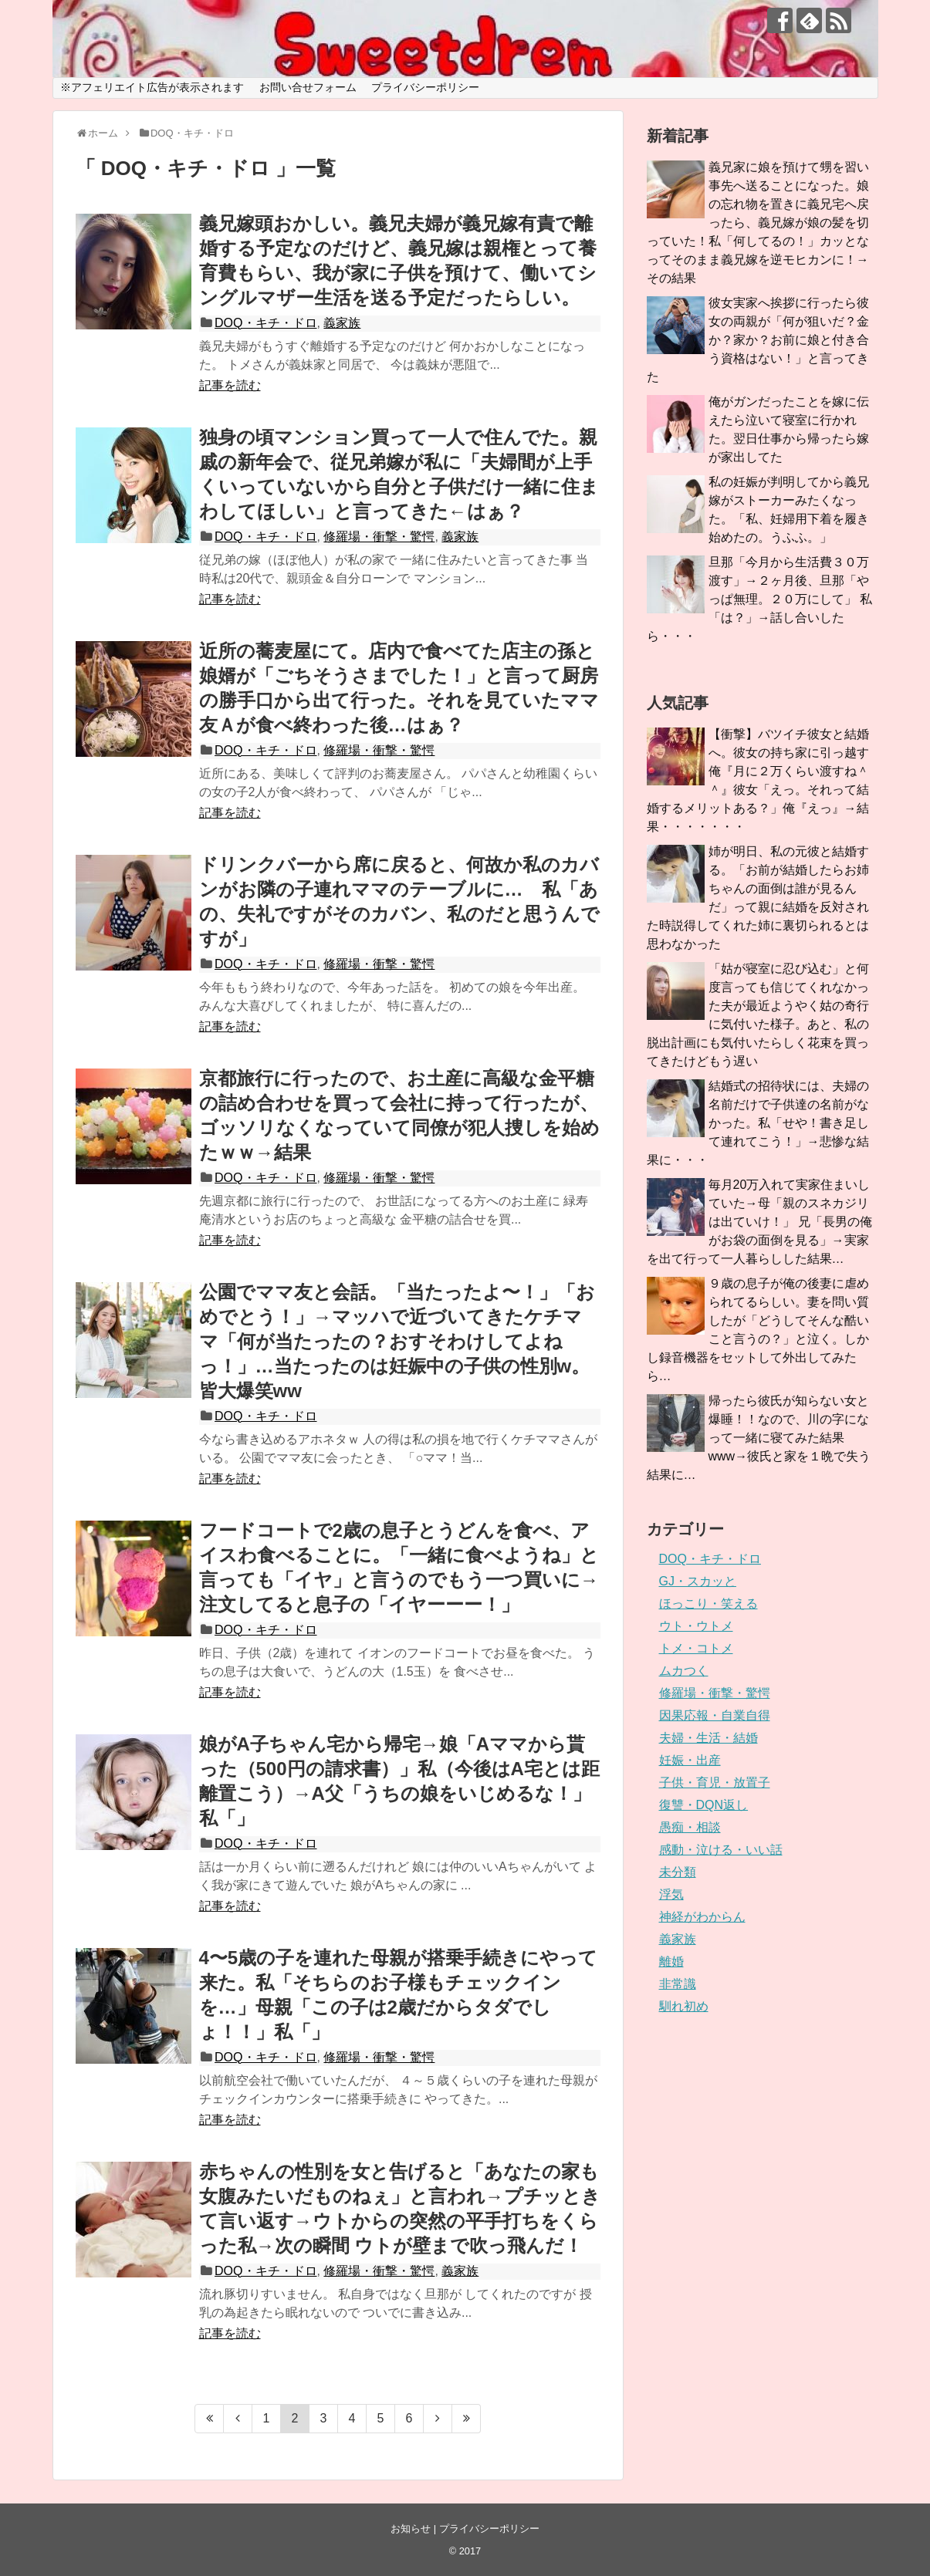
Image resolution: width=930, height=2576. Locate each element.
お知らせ (411, 2528)
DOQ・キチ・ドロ (265, 322)
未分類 (677, 1872)
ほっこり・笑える (708, 1603)
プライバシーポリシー (425, 87)
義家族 (341, 322)
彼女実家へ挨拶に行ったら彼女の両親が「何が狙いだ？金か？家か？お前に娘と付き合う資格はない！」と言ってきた (758, 339)
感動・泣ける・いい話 (721, 1849)
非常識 (677, 1983)
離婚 (671, 1961)
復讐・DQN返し (704, 1804)
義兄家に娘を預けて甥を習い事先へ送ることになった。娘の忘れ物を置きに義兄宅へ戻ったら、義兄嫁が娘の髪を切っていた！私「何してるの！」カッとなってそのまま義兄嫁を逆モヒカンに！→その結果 (758, 222)
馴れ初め (683, 2006)
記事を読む (230, 385)
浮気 (671, 1894)
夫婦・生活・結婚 (708, 1737)
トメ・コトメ (696, 1648)
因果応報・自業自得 (714, 1715)
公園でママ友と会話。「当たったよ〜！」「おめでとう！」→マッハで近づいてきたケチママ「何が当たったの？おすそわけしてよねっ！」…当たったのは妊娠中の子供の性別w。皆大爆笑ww (397, 1341)
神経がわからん (702, 1916)
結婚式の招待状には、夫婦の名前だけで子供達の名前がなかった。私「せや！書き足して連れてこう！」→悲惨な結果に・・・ (758, 1122)
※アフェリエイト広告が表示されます (152, 87)
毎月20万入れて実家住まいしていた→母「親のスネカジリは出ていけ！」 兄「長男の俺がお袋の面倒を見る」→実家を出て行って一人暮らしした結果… (759, 1221)
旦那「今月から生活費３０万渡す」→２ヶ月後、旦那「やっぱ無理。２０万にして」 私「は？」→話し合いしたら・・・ (759, 599)
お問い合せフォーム (308, 87)
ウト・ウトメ (696, 1625)
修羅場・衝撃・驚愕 (379, 536)
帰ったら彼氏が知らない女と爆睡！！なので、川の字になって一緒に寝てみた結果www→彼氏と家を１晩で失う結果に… (759, 1437)
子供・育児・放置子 (714, 1782)
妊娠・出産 (690, 1760)
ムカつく (683, 1670)
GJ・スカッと (697, 1581)
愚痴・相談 (690, 1827)
